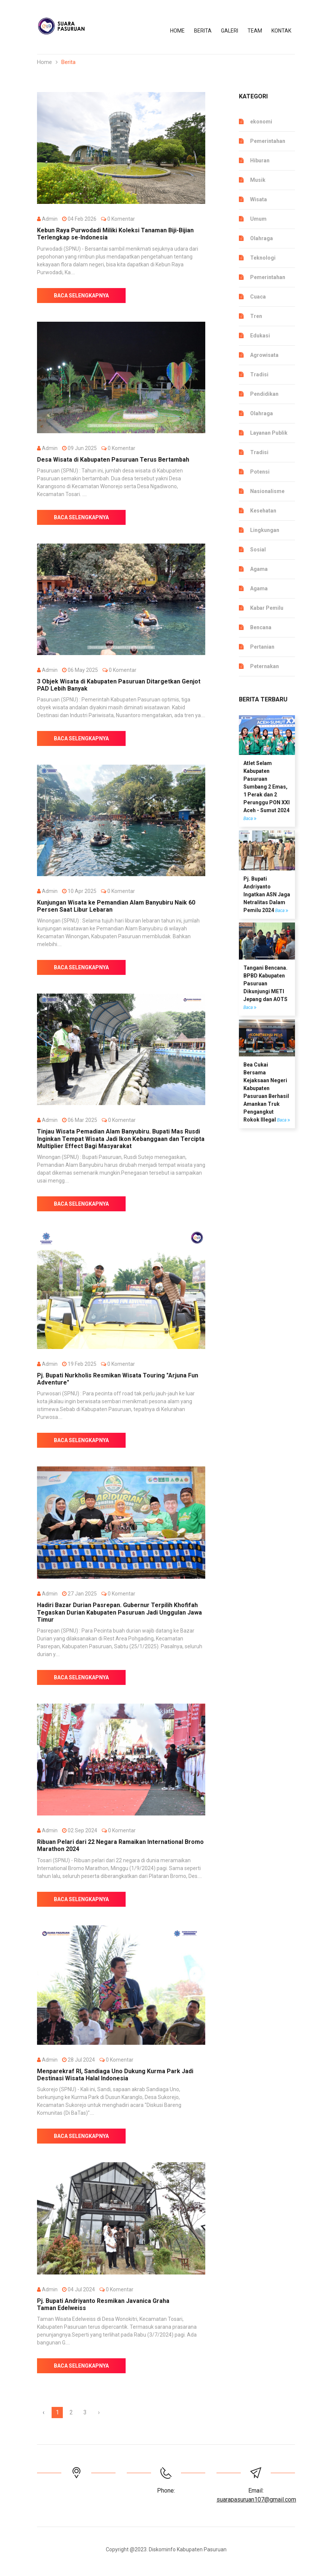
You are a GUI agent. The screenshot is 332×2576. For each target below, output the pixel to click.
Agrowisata (264, 355)
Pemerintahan (267, 141)
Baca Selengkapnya (81, 296)
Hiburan (260, 160)
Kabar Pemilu (266, 608)
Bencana (260, 627)
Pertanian (262, 647)
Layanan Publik (269, 433)
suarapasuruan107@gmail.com (256, 2499)
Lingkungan (264, 530)
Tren (256, 316)
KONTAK (281, 31)
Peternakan (264, 666)
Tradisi (259, 374)
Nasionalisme (267, 491)
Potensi (260, 472)
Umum (258, 219)
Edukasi (260, 336)
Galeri (229, 31)
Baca (249, 818)
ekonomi (261, 122)
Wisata (258, 199)
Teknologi (263, 258)
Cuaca (258, 297)
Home (177, 31)
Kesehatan (263, 511)
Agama (259, 569)
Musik (257, 180)
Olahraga (261, 238)
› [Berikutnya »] (99, 2412)
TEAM (255, 31)
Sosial (258, 550)
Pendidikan (264, 394)
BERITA (203, 31)
